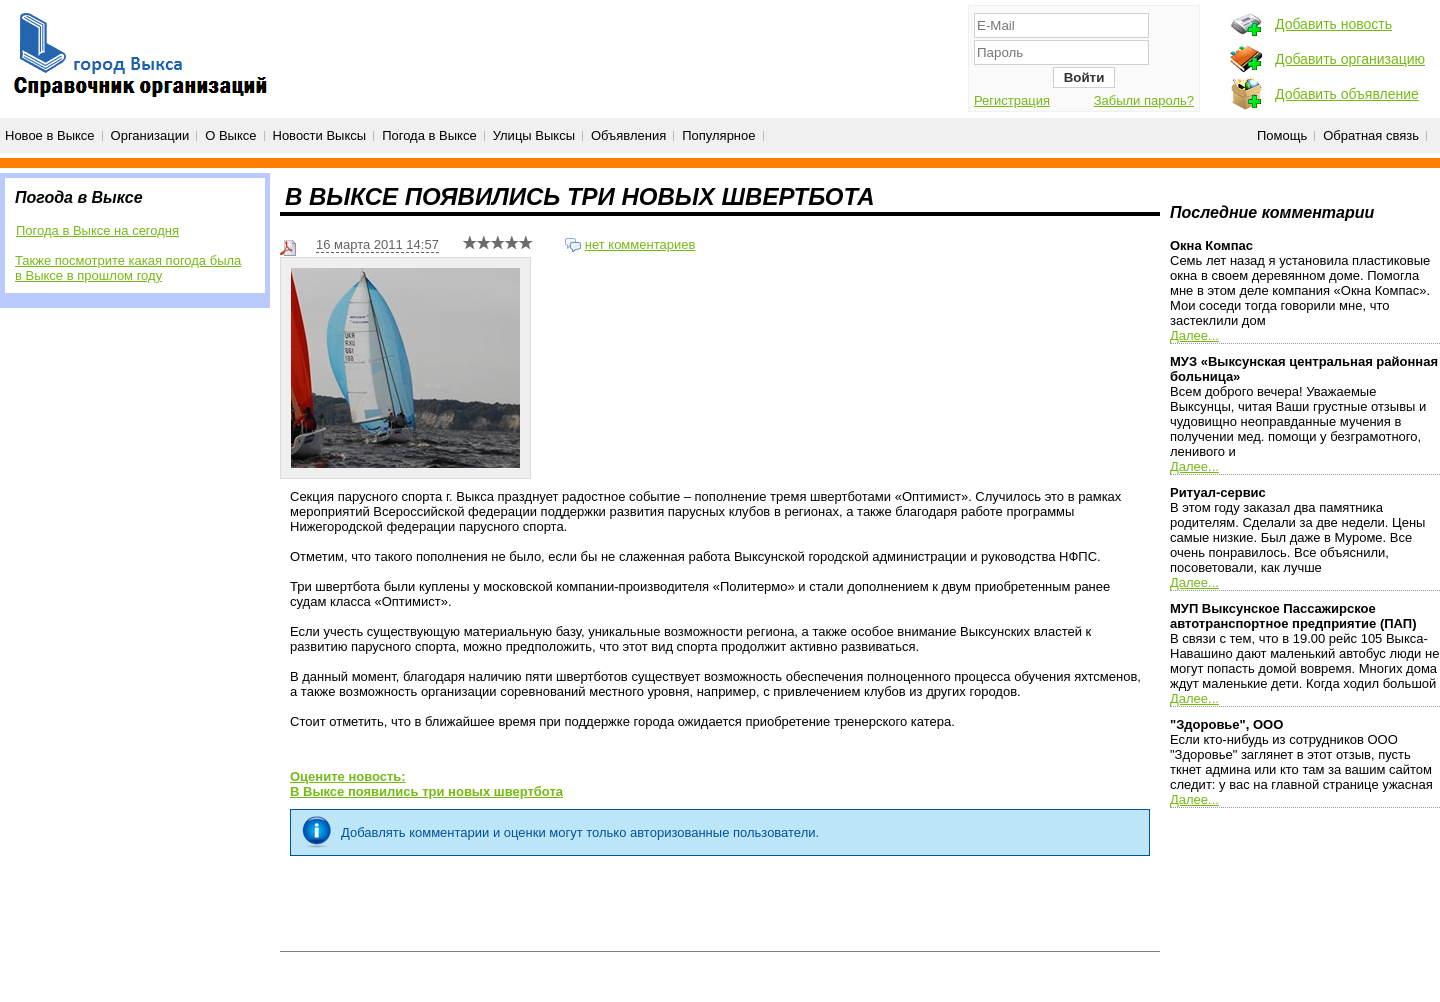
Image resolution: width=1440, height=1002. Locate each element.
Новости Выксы (320, 135)
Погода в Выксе (429, 135)
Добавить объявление (1347, 94)
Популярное (718, 135)
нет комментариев (640, 244)
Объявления (628, 135)
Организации (150, 135)
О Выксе (230, 135)
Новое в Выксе (50, 135)
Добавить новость (1333, 24)
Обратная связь (1371, 135)
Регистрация (1012, 100)
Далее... (1194, 335)
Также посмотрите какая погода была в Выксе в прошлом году (128, 268)
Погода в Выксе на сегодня (97, 230)
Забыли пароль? (1144, 100)
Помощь (1282, 135)
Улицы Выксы (534, 135)
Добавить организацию (1350, 59)
